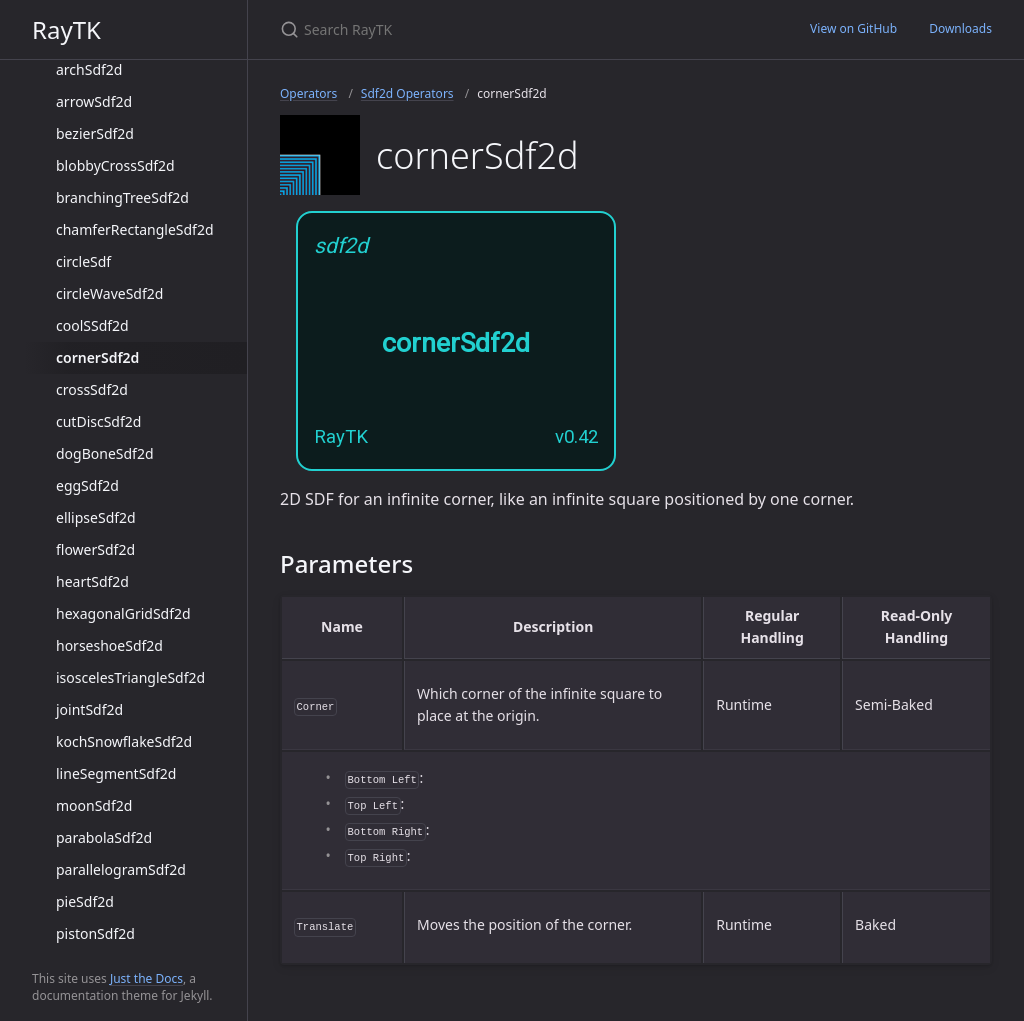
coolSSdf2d (92, 325)
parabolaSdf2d (104, 837)
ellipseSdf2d (96, 517)
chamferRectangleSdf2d (135, 229)
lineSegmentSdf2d (116, 773)
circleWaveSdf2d (109, 293)
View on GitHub (853, 28)
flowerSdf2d (95, 549)
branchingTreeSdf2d (122, 197)
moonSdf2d (94, 805)
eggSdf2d (87, 485)
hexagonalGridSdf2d (123, 613)
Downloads (960, 28)
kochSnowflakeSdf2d (124, 741)
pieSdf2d (85, 901)
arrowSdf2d (94, 101)
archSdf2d (89, 69)
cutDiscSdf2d (98, 421)
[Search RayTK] (516, 29)
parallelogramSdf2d (121, 869)
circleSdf (83, 261)
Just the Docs (146, 978)
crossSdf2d (92, 389)
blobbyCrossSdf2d (115, 165)
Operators (308, 93)
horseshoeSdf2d (109, 645)
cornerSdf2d (97, 357)
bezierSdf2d (95, 133)
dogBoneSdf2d (105, 453)
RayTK (66, 29)
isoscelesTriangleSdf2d (130, 677)
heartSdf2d (92, 581)
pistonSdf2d (95, 933)
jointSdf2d (89, 709)
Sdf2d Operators (407, 93)
